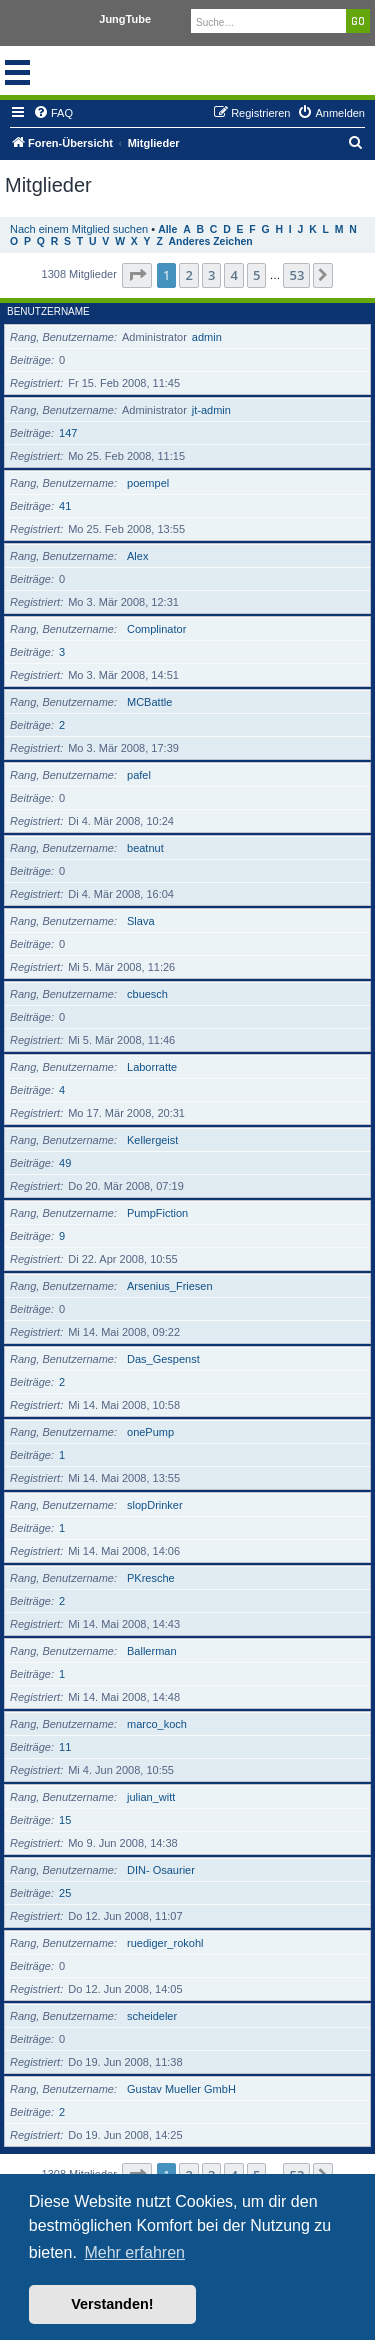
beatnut (145, 848)
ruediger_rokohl (165, 1943)
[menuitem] (53, 113)
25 (65, 1893)
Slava (141, 921)
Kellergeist (152, 1140)
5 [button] (256, 275)
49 (65, 1163)
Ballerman (152, 1651)
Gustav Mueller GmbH (181, 2089)
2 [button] (188, 275)
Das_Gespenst (163, 1359)
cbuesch (147, 994)
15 (65, 1820)
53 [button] (296, 275)
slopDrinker (155, 1505)
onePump (150, 1432)
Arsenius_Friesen (170, 1286)
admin (207, 337)
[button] (137, 275)
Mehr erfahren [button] (134, 2252)
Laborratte (152, 1067)
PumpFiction (157, 1213)
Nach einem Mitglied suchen (79, 229)
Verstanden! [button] (112, 2304)
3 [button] (211, 275)
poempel (148, 483)
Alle (167, 229)
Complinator (156, 629)
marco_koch (157, 1724)
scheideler (152, 2016)
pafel (139, 775)
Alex (137, 556)
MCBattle (149, 702)
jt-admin (211, 410)
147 (68, 433)
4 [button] (233, 275)
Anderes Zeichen (211, 241)
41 (65, 506)
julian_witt (151, 1797)
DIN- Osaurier (161, 1870)
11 (65, 1747)
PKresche (151, 1578)
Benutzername (48, 311)
